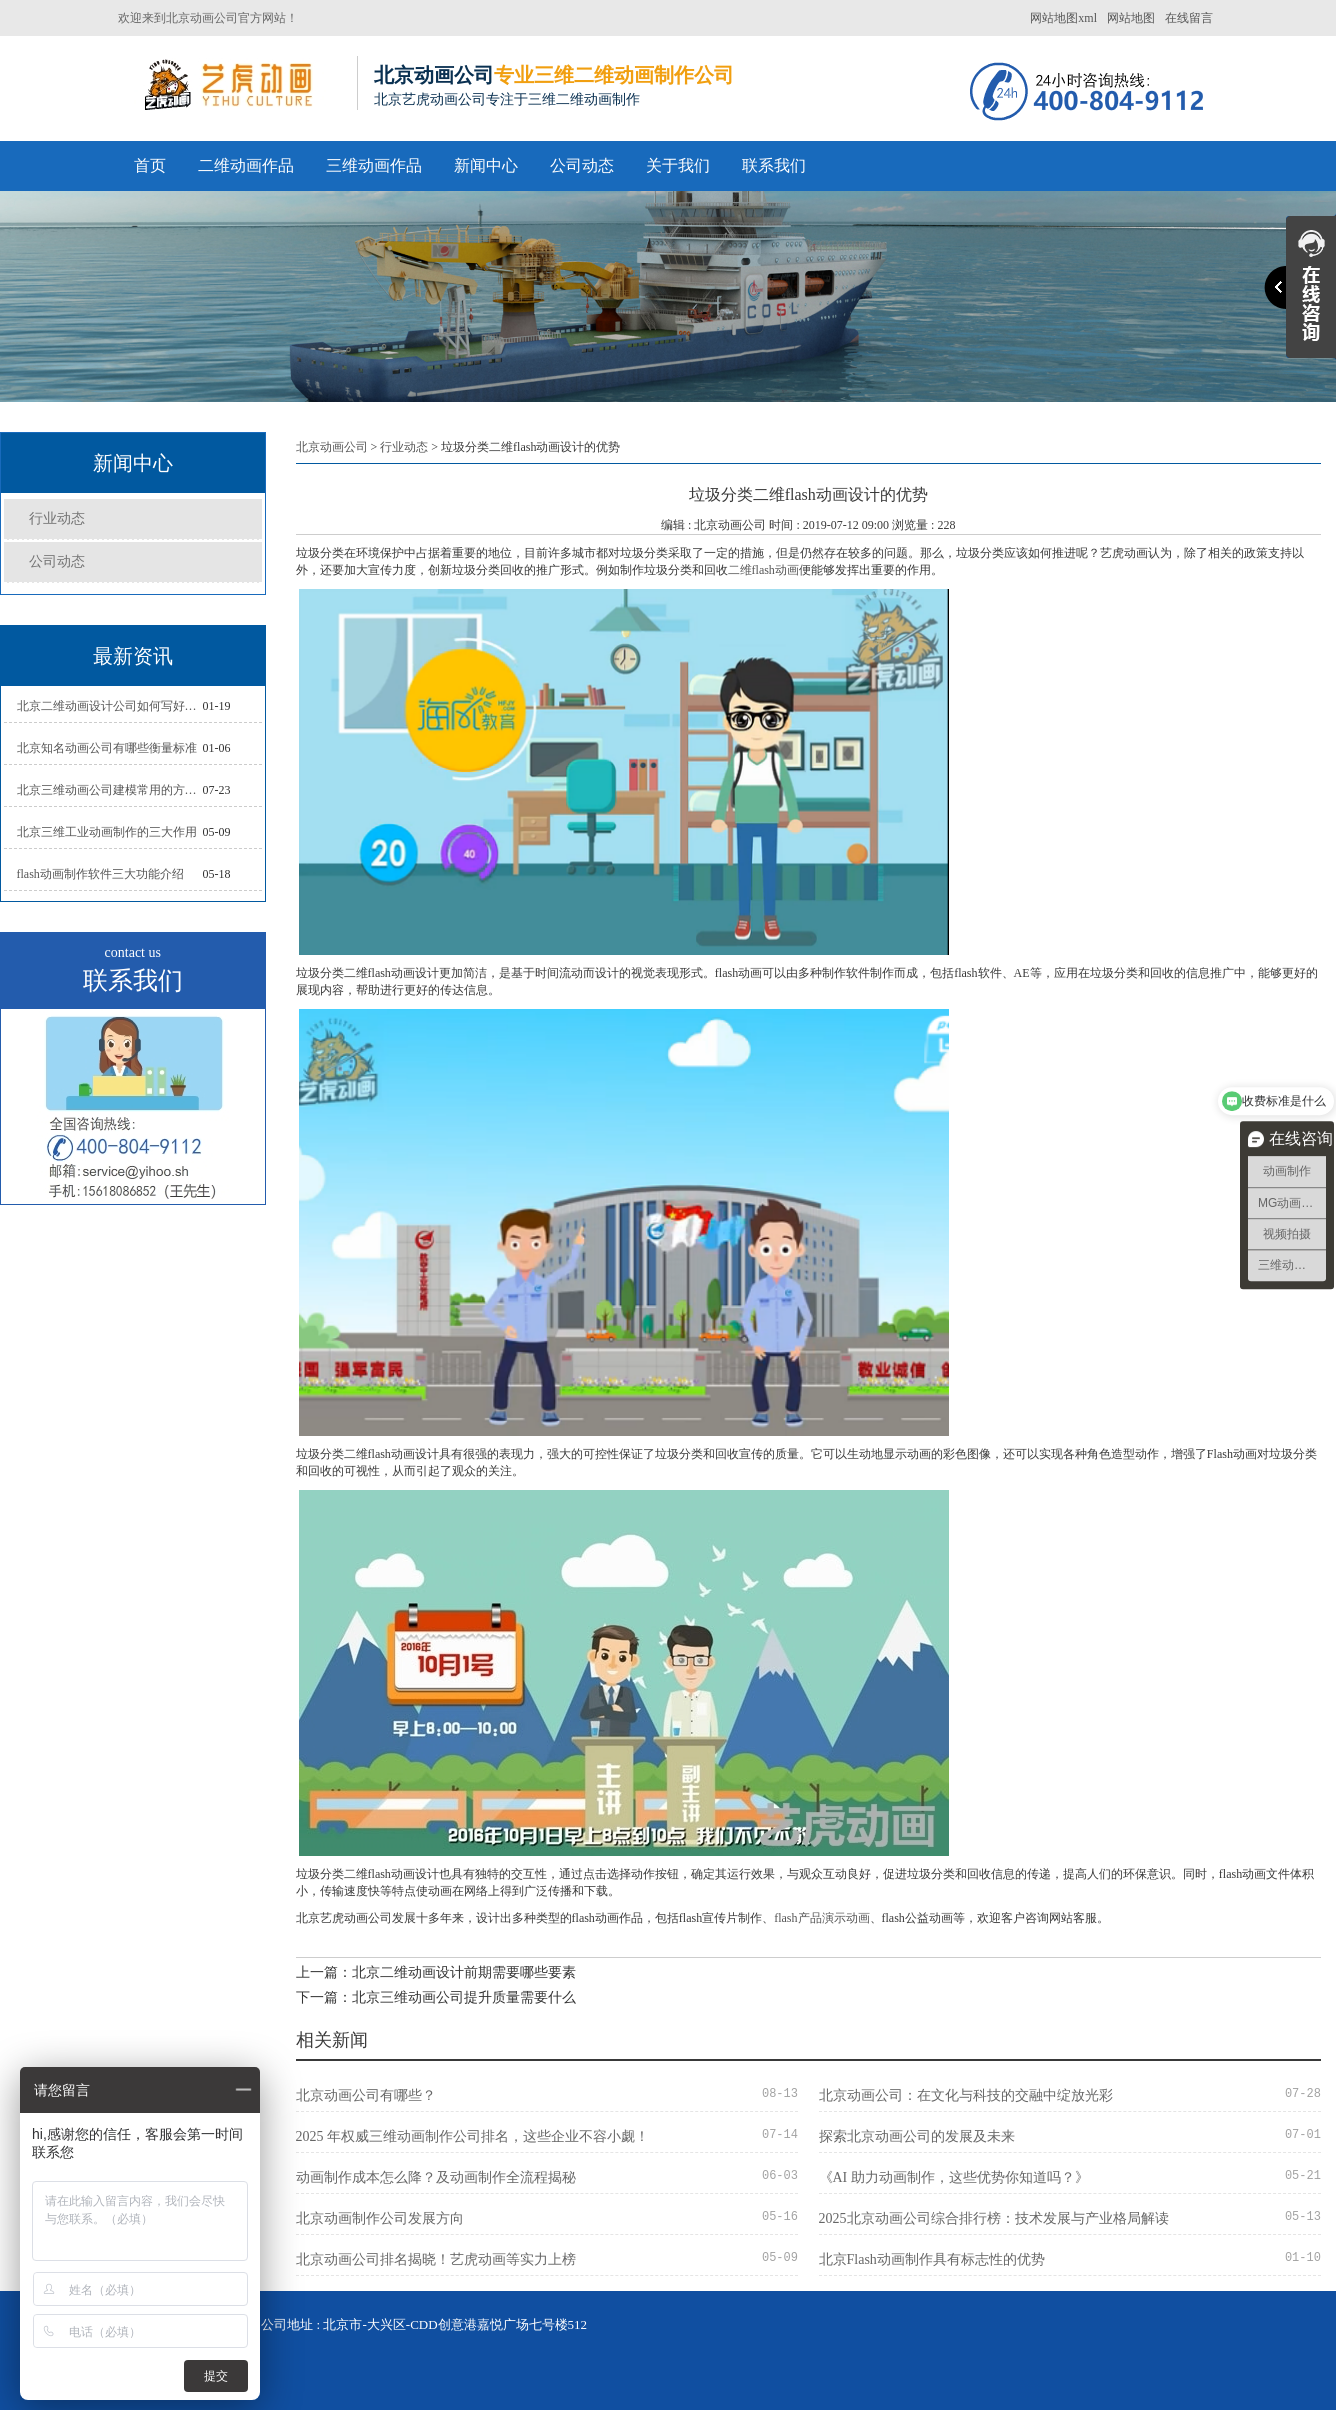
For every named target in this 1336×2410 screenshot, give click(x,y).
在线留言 (1189, 18)
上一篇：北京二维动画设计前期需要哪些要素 (436, 1972)
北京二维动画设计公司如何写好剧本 (110, 706)
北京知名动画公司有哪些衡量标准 (107, 748)
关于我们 (678, 165)
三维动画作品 (374, 165)
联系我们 (774, 165)
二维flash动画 (763, 570)
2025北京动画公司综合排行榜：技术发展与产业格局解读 (994, 2218)
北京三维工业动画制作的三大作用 (107, 832)
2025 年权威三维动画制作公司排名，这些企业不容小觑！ (473, 2136)
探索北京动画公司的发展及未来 (917, 2136)
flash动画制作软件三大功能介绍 (100, 874)
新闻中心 (486, 165)
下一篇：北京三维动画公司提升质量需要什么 (436, 1997)
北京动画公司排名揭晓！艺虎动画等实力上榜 (436, 2259)
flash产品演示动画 (821, 1918)
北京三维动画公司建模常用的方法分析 (110, 790)
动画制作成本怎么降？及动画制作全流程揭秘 (436, 2177)
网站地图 (1131, 18)
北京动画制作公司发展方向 (380, 2218)
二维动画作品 (246, 165)
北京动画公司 (332, 447)
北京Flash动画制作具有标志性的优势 (932, 2259)
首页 (150, 165)
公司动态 (582, 165)
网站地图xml (1063, 18)
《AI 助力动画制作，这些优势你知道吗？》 (954, 2177)
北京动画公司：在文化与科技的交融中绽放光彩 (966, 2095)
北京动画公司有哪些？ (366, 2095)
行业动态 (57, 518)
